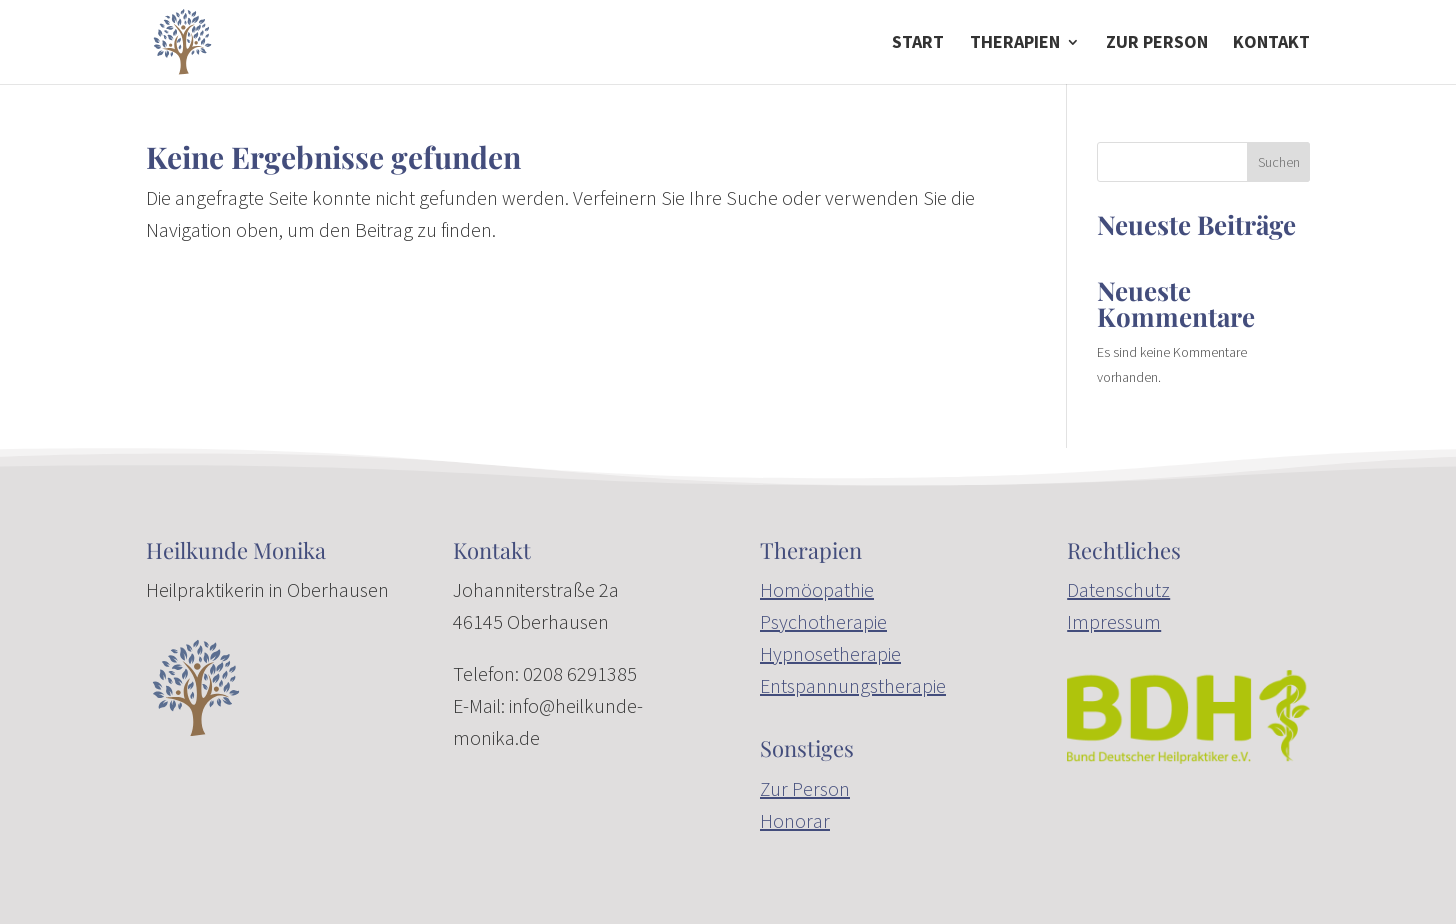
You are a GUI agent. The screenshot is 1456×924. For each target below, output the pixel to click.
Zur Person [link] (805, 788)
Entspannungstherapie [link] (853, 685)
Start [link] (918, 44)
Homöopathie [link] (817, 589)
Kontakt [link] (1271, 44)
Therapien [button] (1015, 44)
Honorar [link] (795, 820)
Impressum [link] (1114, 621)
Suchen (1279, 162)
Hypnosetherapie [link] (830, 653)
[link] (182, 40)
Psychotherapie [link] (823, 621)
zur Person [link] (1157, 44)
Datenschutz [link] (1118, 589)
